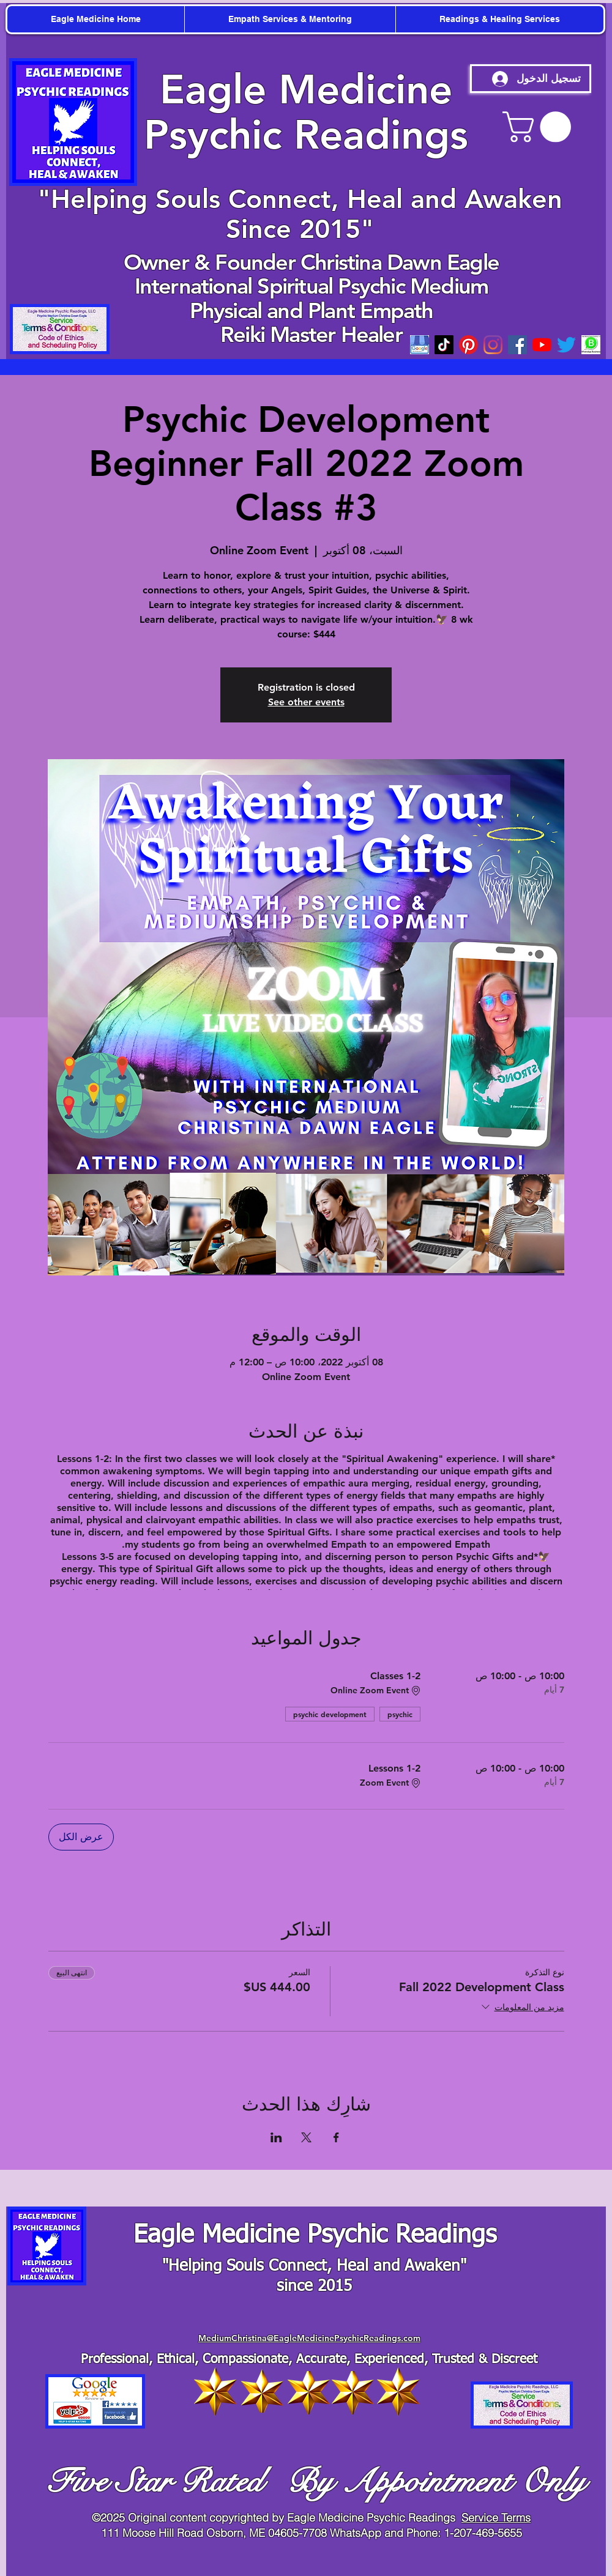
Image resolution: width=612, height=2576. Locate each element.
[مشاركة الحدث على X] (306, 2137)
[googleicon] (419, 344)
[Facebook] (517, 344)
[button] (540, 127)
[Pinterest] (468, 344)
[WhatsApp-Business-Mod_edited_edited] (590, 344)
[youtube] (541, 344)
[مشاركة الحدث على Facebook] (336, 2137)
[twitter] (566, 344)
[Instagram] (492, 344)
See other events (306, 702)
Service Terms (496, 2518)
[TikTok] (444, 344)
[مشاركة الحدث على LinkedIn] (276, 2137)
